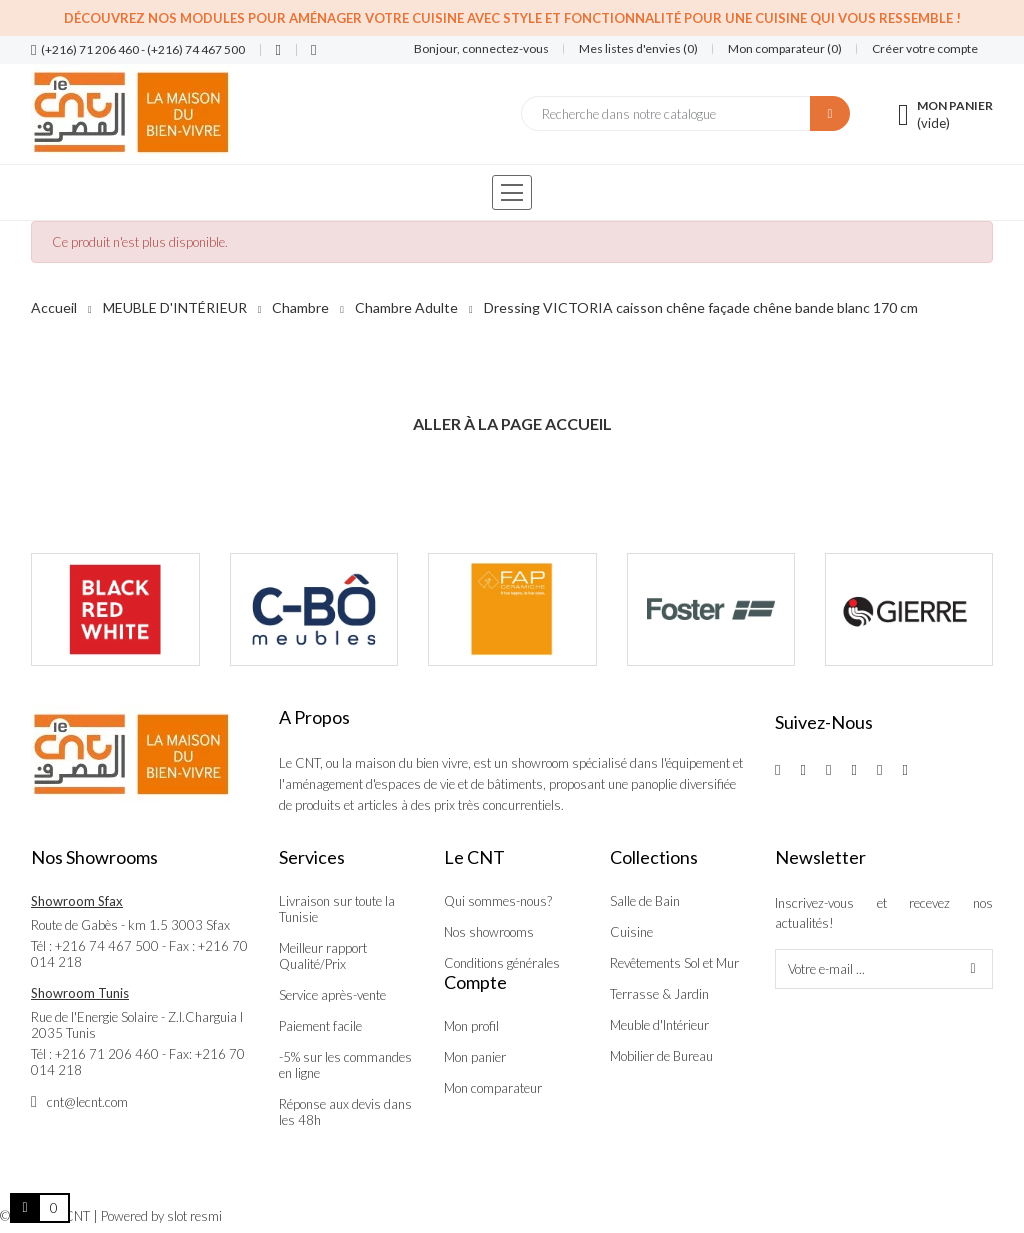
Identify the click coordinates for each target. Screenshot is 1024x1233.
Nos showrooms (489, 932)
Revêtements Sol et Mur (674, 963)
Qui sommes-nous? (498, 901)
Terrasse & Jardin (659, 994)
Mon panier (475, 1057)
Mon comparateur (493, 1088)
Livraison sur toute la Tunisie (337, 909)
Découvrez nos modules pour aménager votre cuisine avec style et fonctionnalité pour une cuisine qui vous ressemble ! (512, 18)
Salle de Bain (645, 901)
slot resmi (194, 1216)
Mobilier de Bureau (661, 1056)
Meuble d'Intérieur (659, 1025)
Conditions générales (502, 963)
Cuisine (631, 932)
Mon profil (471, 1026)
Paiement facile (320, 1026)
